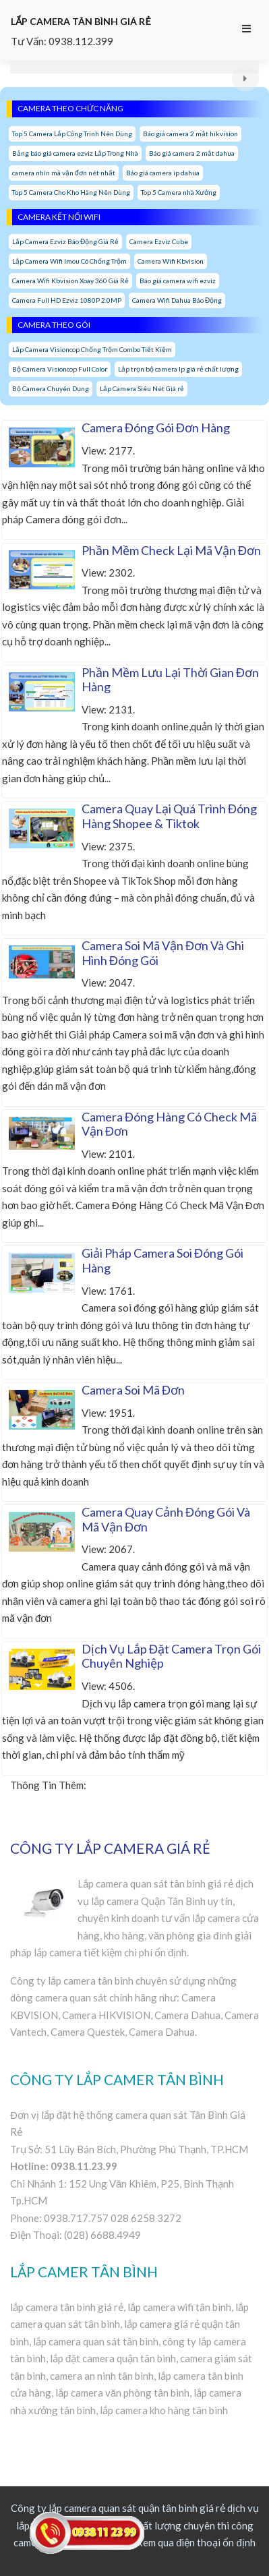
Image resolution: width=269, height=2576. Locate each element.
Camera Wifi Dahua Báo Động (177, 300)
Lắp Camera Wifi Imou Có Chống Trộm (69, 261)
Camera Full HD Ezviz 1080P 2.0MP (66, 300)
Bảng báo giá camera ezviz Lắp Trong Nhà (75, 153)
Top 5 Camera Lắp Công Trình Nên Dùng (72, 133)
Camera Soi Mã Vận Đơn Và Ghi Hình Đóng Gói (163, 953)
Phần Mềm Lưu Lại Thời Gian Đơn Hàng (170, 680)
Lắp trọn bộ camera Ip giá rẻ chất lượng (178, 369)
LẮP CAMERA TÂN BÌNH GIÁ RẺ (81, 21)
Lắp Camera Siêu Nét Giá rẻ (142, 388)
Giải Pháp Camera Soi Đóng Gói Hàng (162, 1260)
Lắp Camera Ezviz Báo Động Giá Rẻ (65, 241)
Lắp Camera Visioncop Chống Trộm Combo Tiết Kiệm (92, 349)
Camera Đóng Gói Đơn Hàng (156, 427)
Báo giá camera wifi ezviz (178, 280)
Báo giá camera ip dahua (163, 173)
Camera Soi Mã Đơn (133, 1389)
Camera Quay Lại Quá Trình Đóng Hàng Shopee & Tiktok (169, 816)
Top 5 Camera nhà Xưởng (178, 192)
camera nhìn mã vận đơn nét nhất (63, 173)
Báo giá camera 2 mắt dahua (192, 153)
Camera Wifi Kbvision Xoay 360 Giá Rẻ (70, 280)
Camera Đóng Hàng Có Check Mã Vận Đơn (169, 1124)
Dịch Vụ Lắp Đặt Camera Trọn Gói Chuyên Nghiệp (171, 1656)
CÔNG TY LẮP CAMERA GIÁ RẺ (110, 1848)
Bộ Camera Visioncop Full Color (59, 369)
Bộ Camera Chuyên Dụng (50, 388)
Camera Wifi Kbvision (171, 261)
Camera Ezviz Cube (158, 241)
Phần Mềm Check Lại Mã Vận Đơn (171, 550)
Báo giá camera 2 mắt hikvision (190, 133)
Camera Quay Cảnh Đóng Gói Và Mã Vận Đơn (166, 1519)
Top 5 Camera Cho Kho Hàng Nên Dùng (71, 192)
